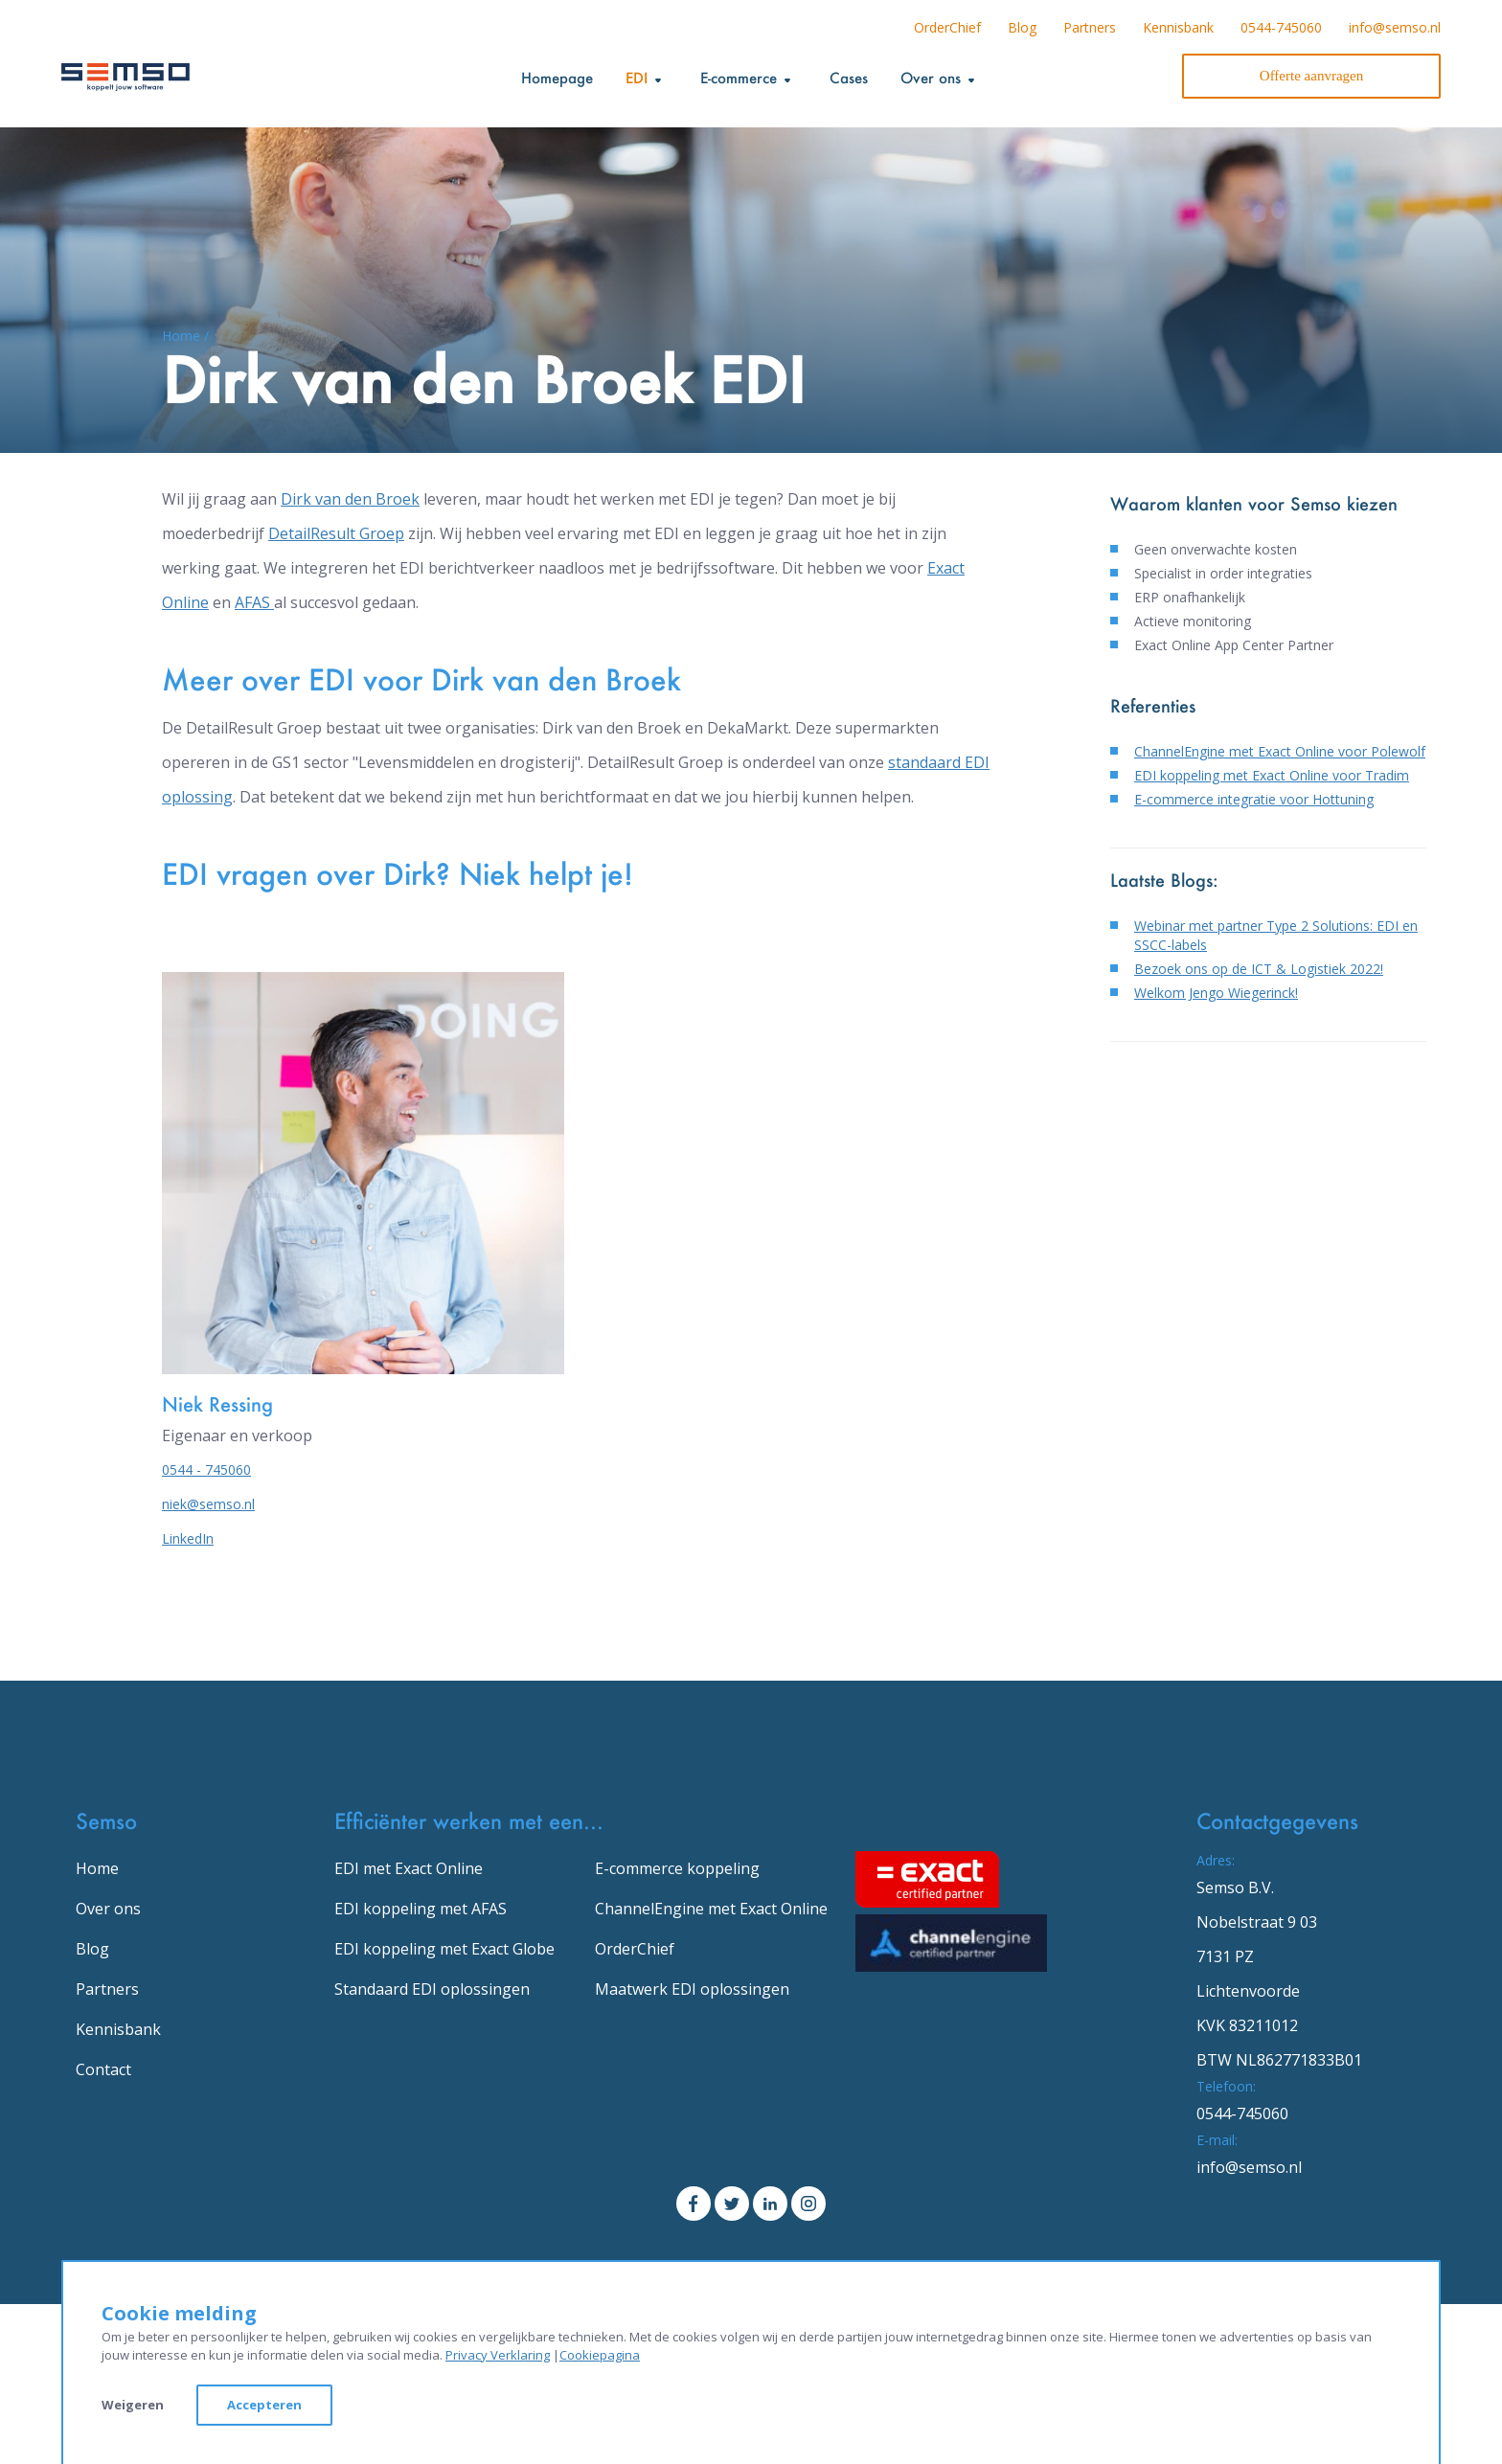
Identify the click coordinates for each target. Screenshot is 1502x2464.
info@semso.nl (1395, 27)
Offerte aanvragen (1311, 75)
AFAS (254, 602)
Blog (1022, 27)
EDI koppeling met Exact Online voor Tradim (1271, 775)
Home (97, 1868)
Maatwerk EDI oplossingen (692, 1989)
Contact (103, 2069)
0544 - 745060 (206, 1469)
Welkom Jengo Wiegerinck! (1216, 992)
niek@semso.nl (208, 1504)
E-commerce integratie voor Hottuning (1254, 799)
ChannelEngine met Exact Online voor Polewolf (1279, 751)
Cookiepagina (599, 2354)
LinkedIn (188, 1538)
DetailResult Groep (336, 533)
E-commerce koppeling (677, 1868)
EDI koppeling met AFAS (420, 1908)
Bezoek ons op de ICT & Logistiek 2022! (1258, 969)
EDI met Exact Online (408, 1868)
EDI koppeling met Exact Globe (444, 1948)
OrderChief (947, 27)
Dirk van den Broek (350, 498)
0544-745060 (1281, 27)
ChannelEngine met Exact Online (711, 1908)
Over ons (108, 1908)
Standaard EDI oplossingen (432, 1989)
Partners (1089, 27)
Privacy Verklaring (497, 2354)
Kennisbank (1178, 27)
